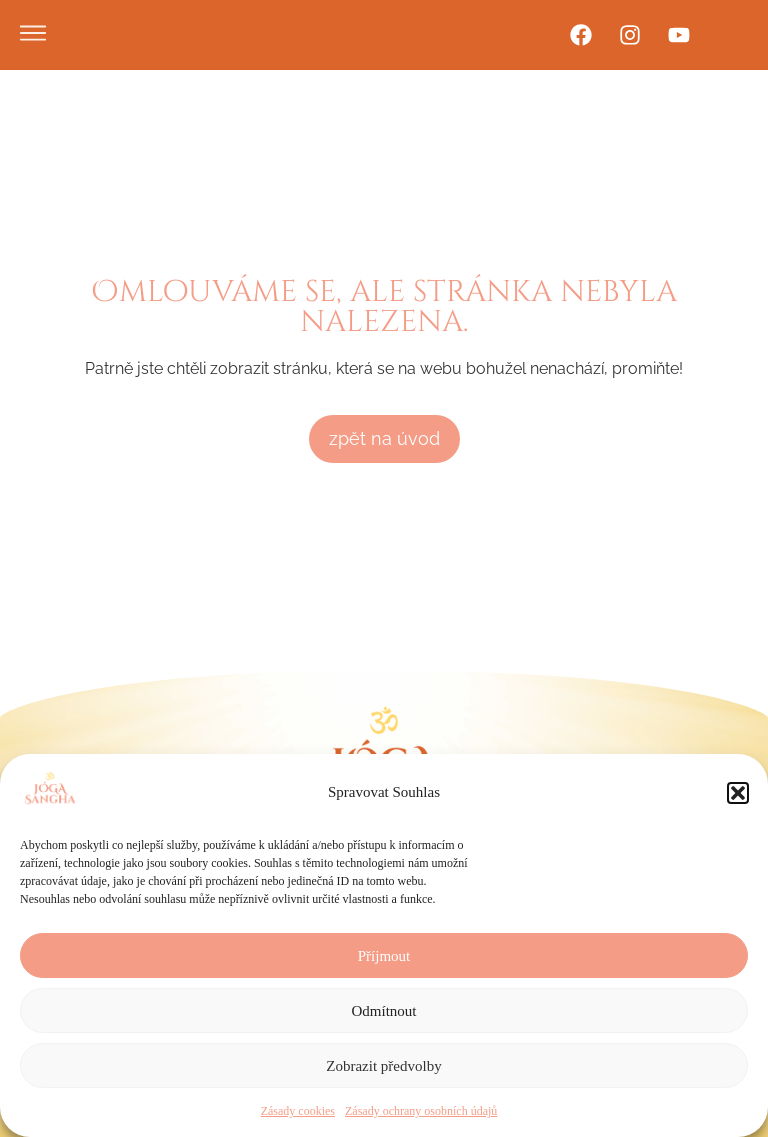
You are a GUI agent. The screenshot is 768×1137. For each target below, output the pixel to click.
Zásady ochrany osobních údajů (421, 1111)
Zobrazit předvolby (383, 1066)
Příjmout (384, 956)
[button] (738, 793)
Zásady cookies (298, 1111)
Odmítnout (383, 1011)
